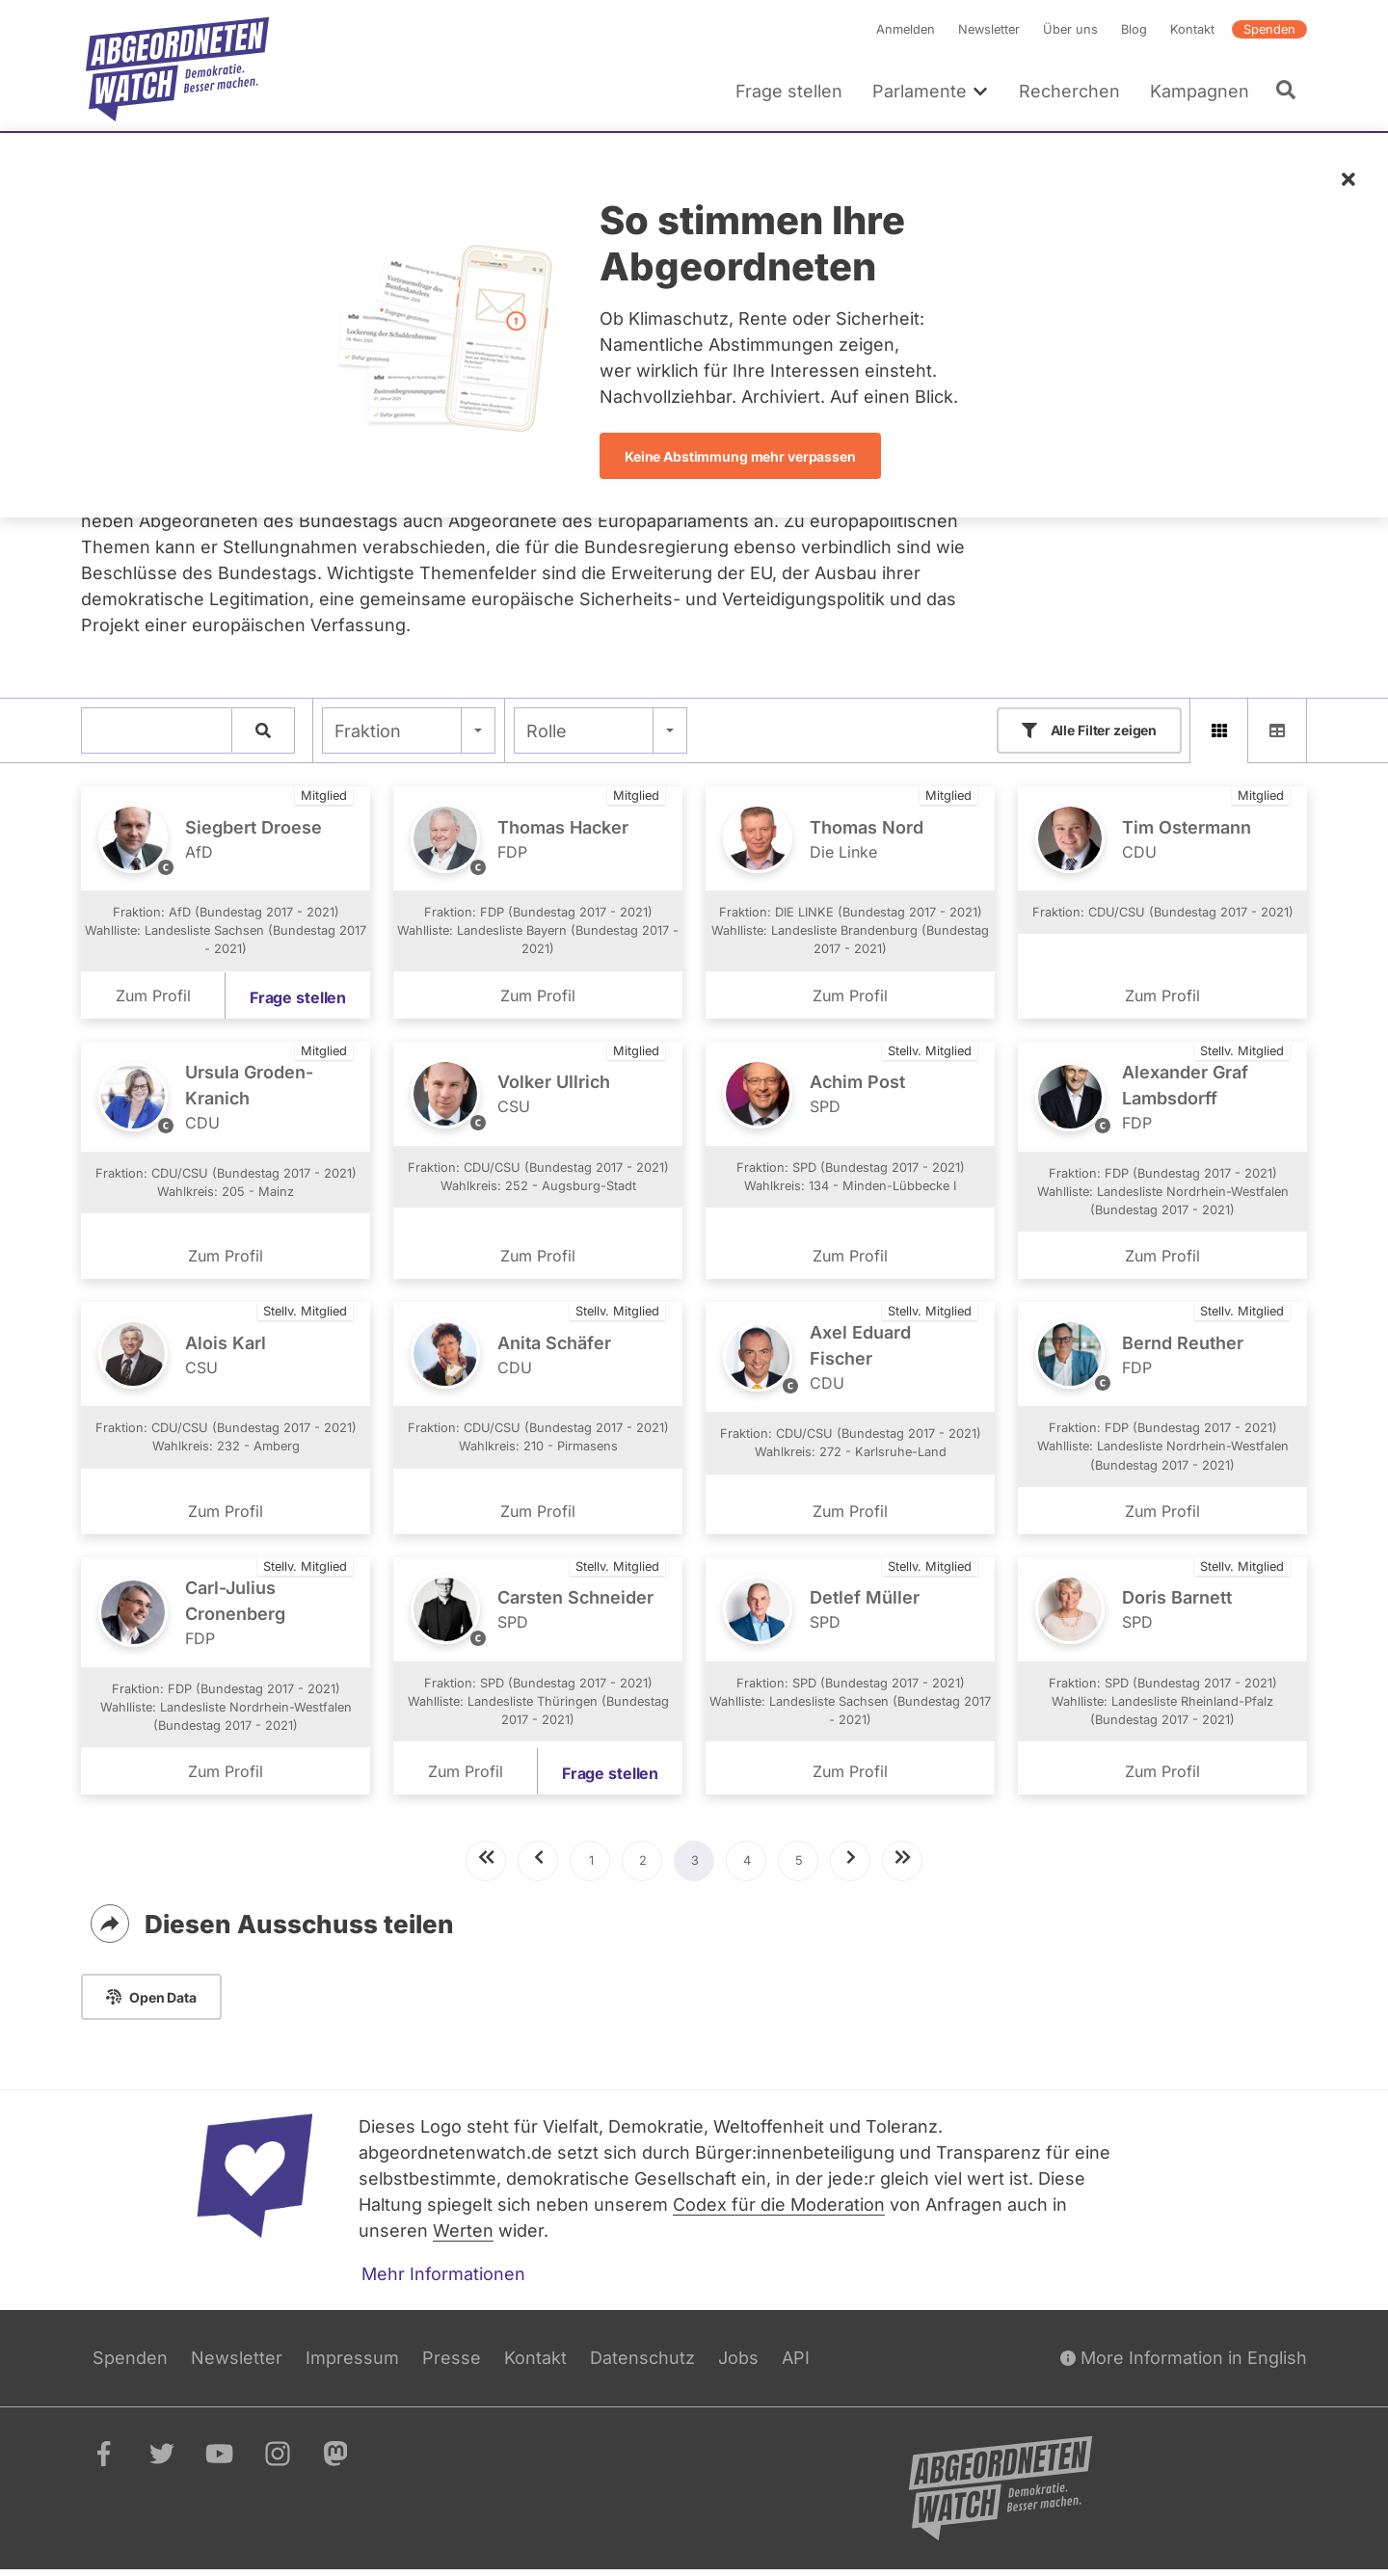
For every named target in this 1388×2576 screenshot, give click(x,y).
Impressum (352, 2363)
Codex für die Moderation (779, 2210)
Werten (463, 2236)
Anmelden (905, 29)
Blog (1134, 29)
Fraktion (367, 731)
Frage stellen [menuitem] (788, 91)
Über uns (1070, 29)
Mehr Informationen (443, 2280)
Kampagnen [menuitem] (1199, 91)
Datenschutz (642, 2363)
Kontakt (1192, 29)
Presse (451, 2363)
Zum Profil (153, 995)
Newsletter (989, 29)
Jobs (738, 2363)
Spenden (1269, 29)
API (796, 2363)
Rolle (546, 731)
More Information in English (1183, 2363)
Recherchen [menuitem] (1069, 91)
